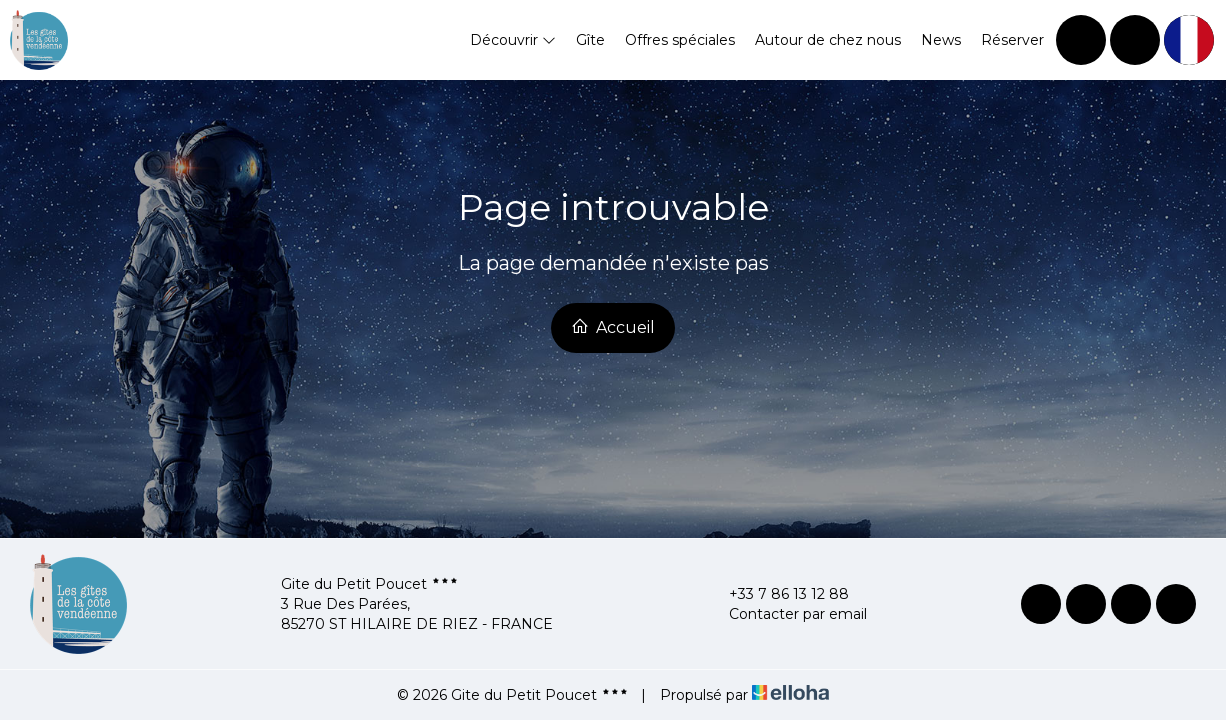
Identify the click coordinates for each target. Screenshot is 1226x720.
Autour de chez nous (828, 40)
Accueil (613, 327)
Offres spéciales (680, 40)
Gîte (590, 40)
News (941, 40)
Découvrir (513, 40)
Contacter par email (786, 614)
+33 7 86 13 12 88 (777, 594)
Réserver (1012, 40)
